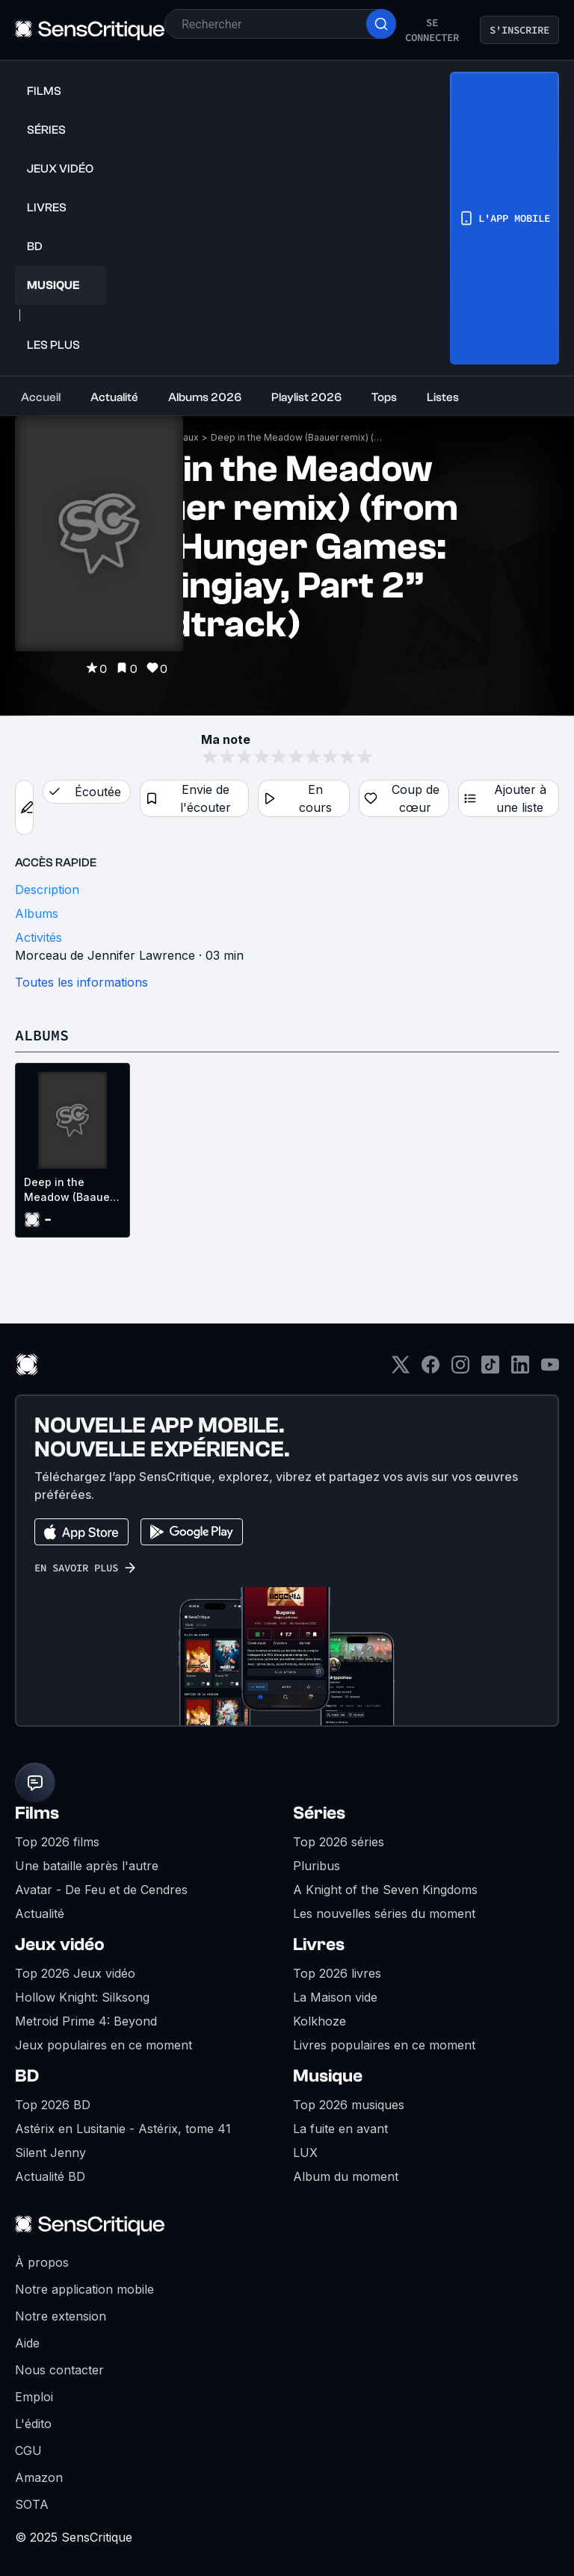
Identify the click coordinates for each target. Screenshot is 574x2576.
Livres (319, 1944)
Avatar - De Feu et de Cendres (101, 1889)
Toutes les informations (81, 982)
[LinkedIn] (520, 1369)
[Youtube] (550, 1369)
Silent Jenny (50, 2152)
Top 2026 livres (337, 1973)
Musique (327, 2076)
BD (27, 2076)
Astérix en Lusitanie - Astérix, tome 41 (123, 2128)
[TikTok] (490, 1369)
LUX (305, 2152)
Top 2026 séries (338, 1841)
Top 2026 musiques (348, 2104)
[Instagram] (460, 1369)
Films (37, 1813)
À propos (42, 2262)
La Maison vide (335, 1997)
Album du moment (345, 2176)
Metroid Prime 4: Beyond (86, 2021)
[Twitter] (401, 1369)
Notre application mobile (84, 2289)
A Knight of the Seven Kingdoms (385, 1889)
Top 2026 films (57, 1841)
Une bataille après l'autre (86, 1865)
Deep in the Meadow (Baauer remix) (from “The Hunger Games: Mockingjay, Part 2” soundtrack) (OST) (69, 1190)
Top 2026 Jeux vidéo (75, 1973)
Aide (27, 2343)
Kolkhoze (319, 2021)
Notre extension (60, 2316)
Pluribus (316, 1865)
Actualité (39, 1913)
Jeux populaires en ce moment (103, 2044)
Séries (319, 1813)
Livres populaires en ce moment (384, 2044)
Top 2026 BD (52, 2104)
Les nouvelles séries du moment (384, 1913)
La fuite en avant (340, 2128)
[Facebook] (430, 1369)
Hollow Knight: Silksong (82, 1997)
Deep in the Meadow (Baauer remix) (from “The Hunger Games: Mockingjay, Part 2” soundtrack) (297, 437)
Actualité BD (50, 2176)
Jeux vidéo (60, 1944)
